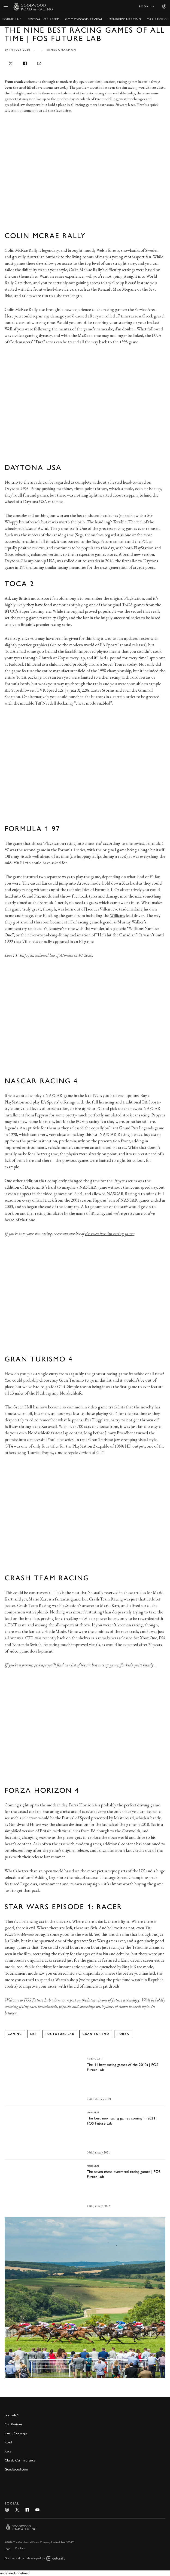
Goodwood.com (16, 2469)
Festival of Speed (43, 19)
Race (8, 2451)
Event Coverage (16, 2433)
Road (8, 2442)
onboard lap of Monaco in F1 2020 (63, 955)
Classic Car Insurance (20, 2460)
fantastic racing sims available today (107, 93)
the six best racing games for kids (107, 1665)
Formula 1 (12, 19)
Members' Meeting (125, 19)
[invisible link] (85, 2079)
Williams (117, 915)
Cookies (20, 2548)
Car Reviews (13, 2424)
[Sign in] (164, 6)
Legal (7, 2548)
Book (147, 6)
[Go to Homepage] (33, 6)
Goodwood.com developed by (36, 2558)
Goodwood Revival (84, 19)
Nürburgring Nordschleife (59, 1393)
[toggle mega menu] (6, 6)
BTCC (10, 611)
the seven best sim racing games (109, 1234)
